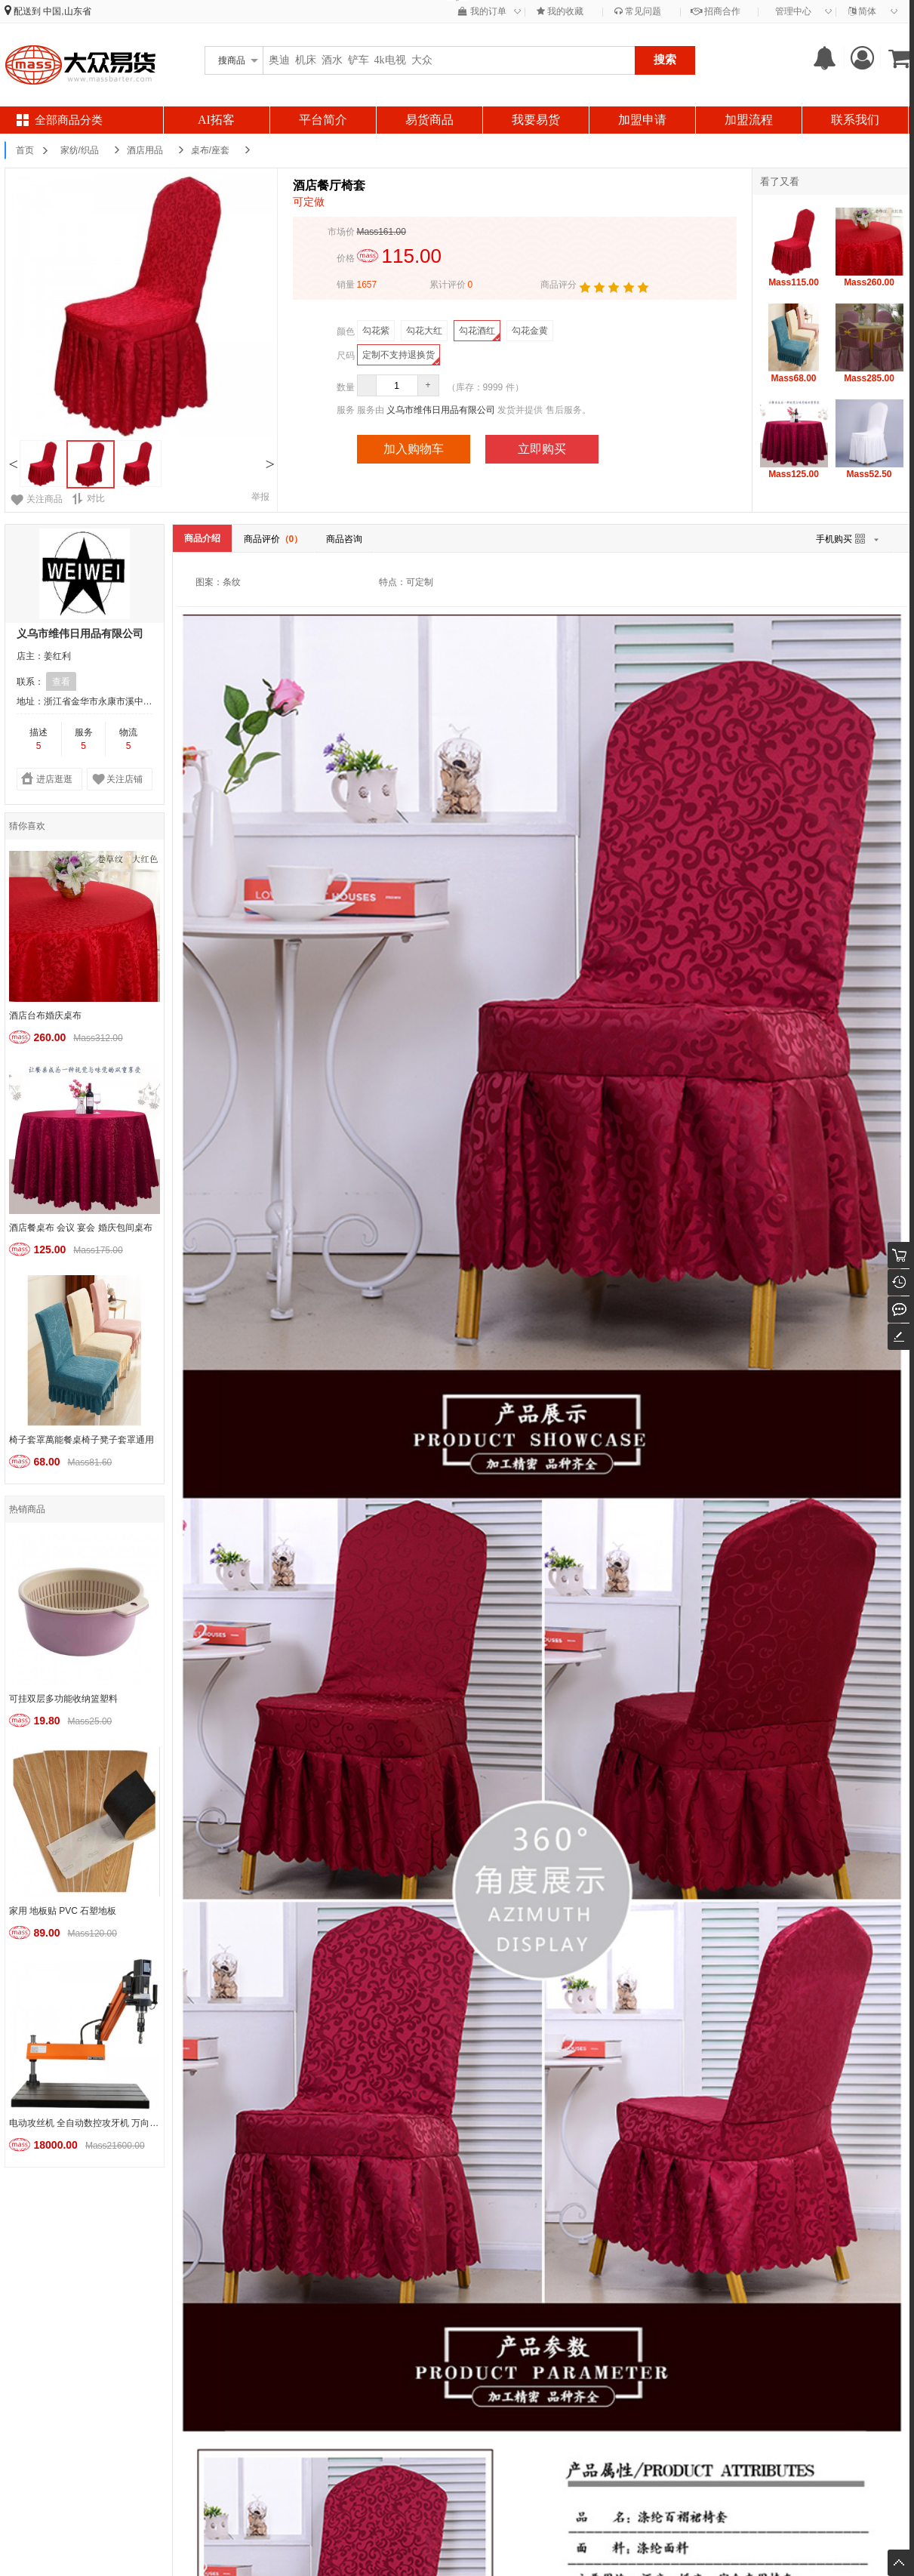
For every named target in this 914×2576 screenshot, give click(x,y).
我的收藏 (560, 11)
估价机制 (43, 2374)
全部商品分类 (69, 120)
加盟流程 (749, 119)
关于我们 (450, 2337)
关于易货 (586, 2337)
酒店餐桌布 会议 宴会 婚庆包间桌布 (80, 1227)
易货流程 (178, 2374)
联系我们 (855, 119)
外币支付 (314, 2374)
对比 (88, 498)
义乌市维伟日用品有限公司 (440, 410)
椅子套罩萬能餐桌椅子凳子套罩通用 (81, 1439)
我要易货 (536, 119)
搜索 (665, 59)
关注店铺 (124, 779)
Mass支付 (316, 2356)
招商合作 (715, 11)
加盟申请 (642, 119)
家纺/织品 (79, 150)
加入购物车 (413, 448)
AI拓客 (216, 119)
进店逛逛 (54, 779)
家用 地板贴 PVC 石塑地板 (63, 1911)
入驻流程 (178, 2337)
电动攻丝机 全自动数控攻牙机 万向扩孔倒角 (86, 2123)
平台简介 (323, 119)
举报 (260, 496)
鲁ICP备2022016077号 (457, 2547)
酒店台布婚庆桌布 (45, 1015)
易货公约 (586, 2356)
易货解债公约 (596, 2374)
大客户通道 (455, 2374)
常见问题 (637, 11)
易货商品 (429, 119)
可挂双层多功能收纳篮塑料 (63, 1698)
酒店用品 (145, 150)
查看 (61, 681)
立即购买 (542, 448)
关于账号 (314, 2337)
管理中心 (793, 11)
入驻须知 (43, 2356)
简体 (862, 11)
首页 (25, 150)
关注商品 (44, 499)
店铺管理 (178, 2356)
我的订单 (482, 11)
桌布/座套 (210, 150)
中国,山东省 (67, 11)
